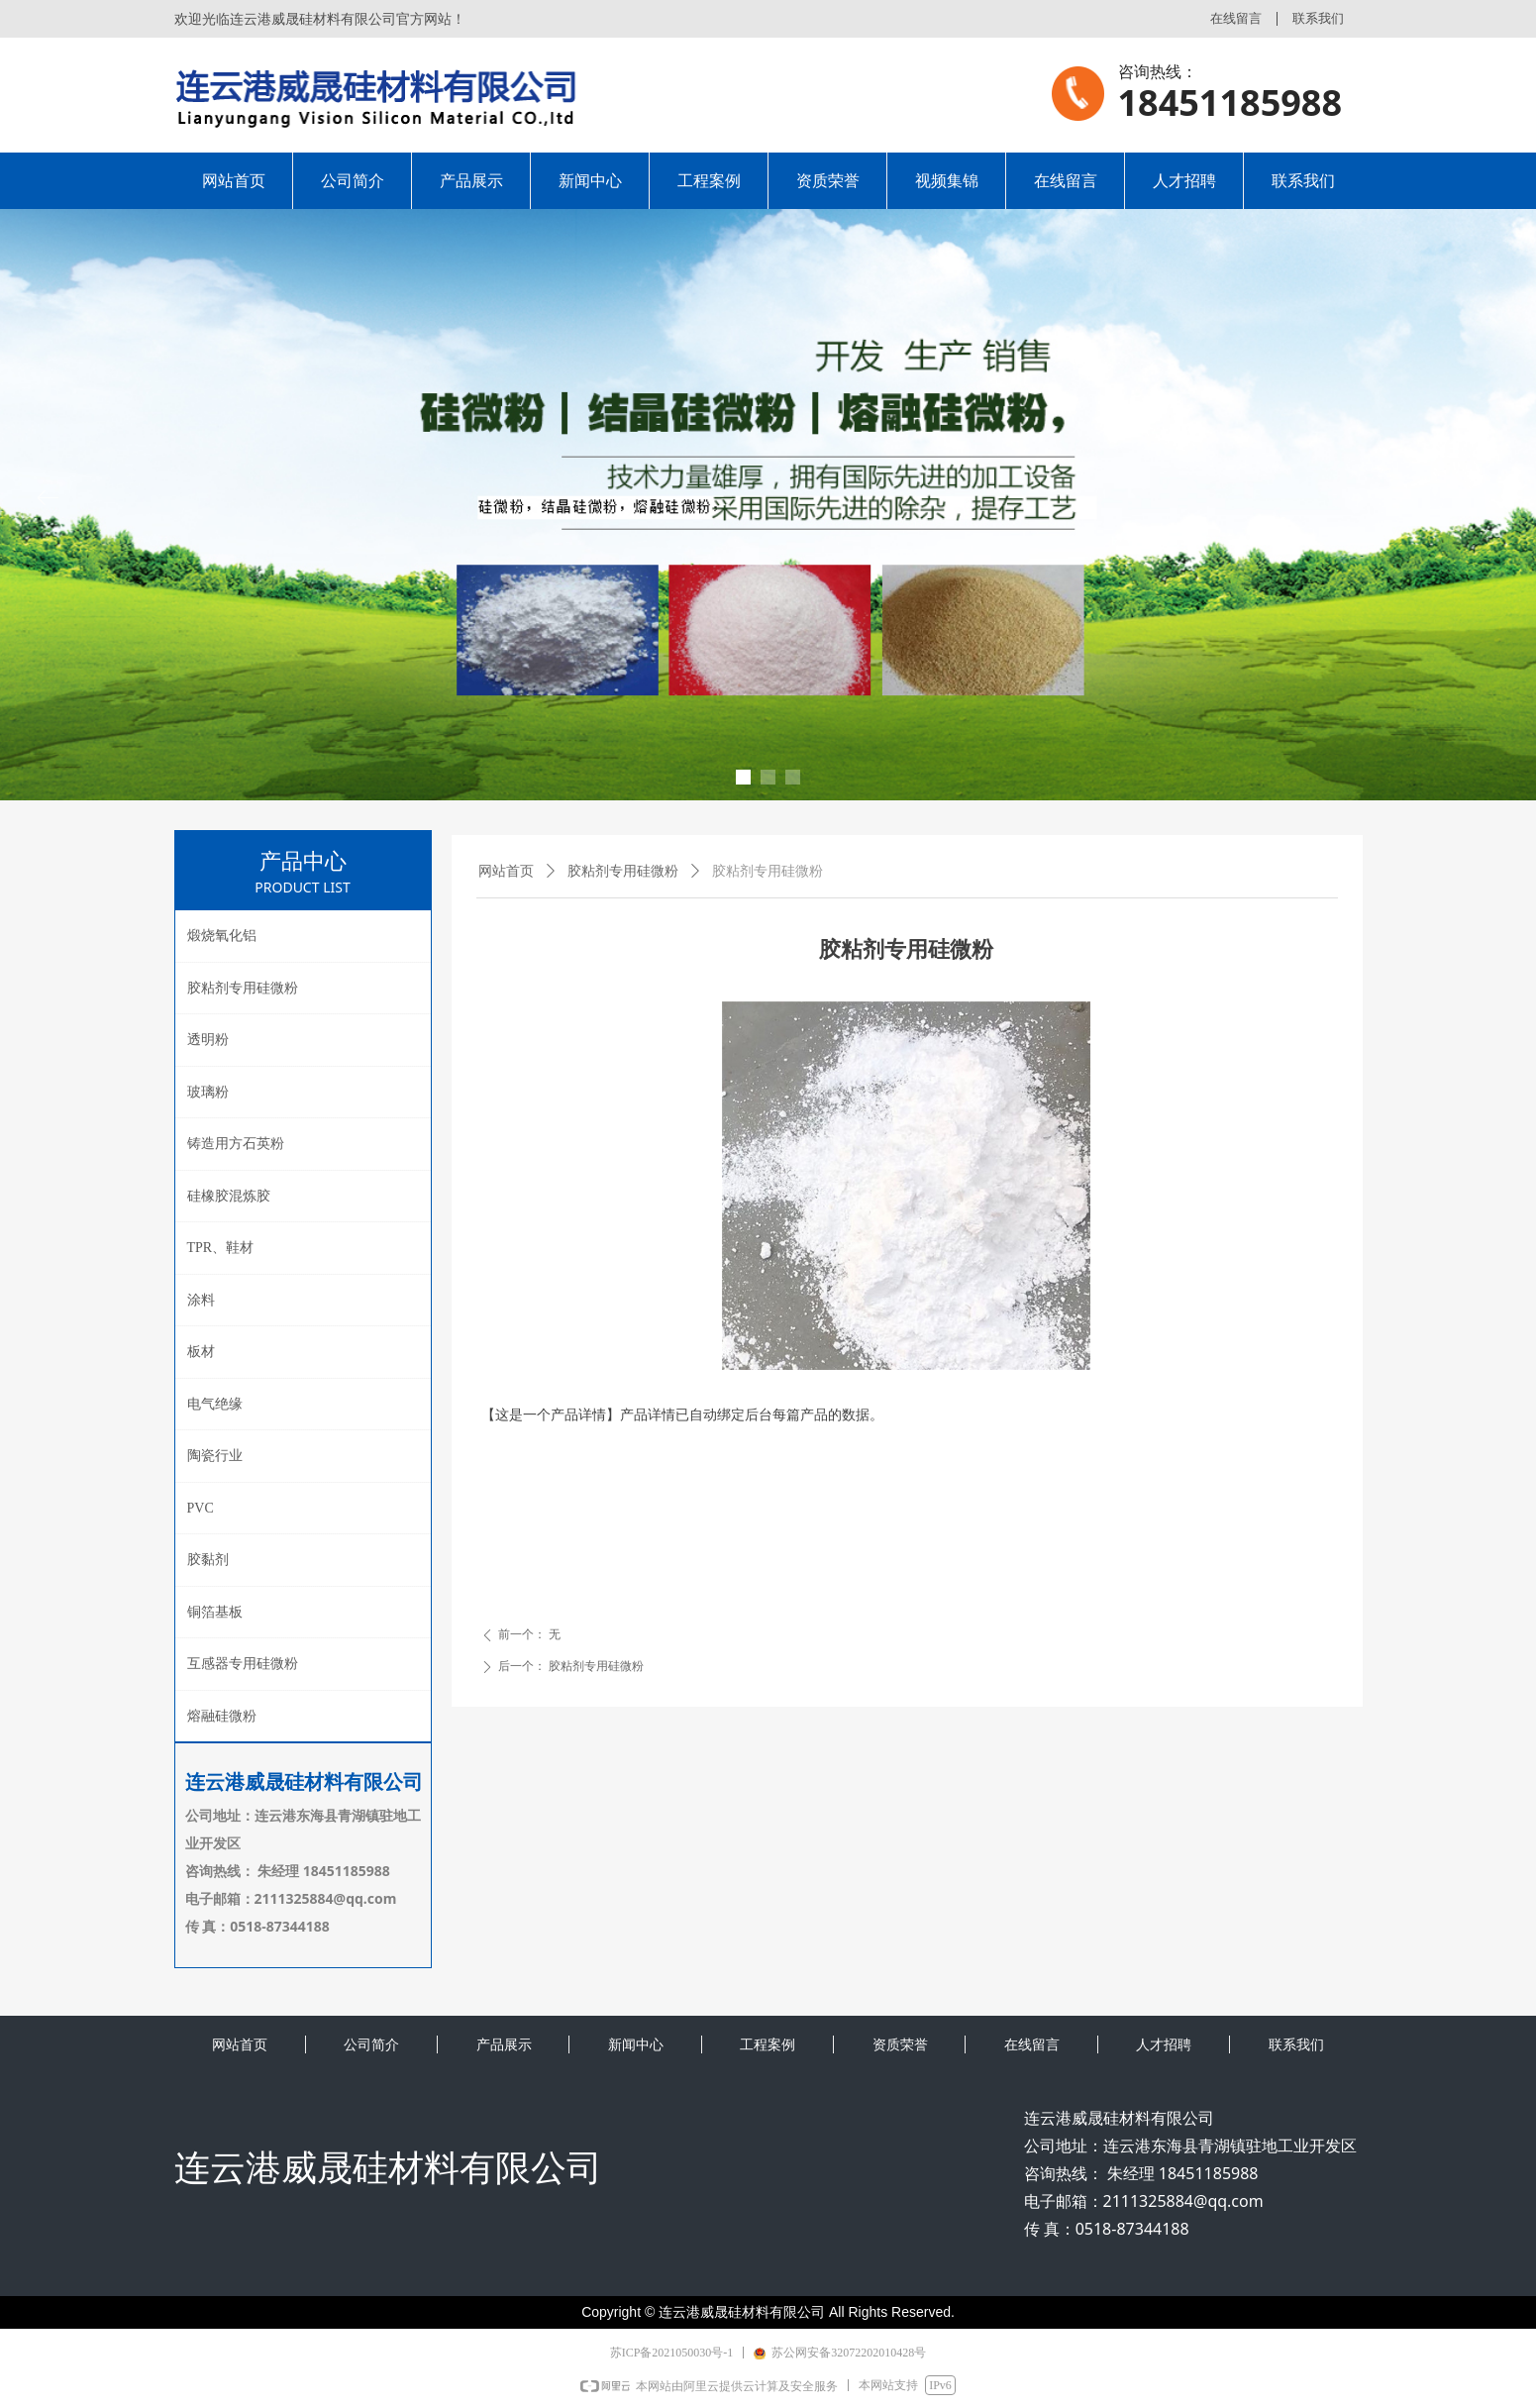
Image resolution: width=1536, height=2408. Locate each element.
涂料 (201, 1300)
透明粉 (208, 1039)
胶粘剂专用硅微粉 (622, 871)
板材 (201, 1351)
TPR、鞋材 (221, 1247)
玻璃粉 (208, 1092)
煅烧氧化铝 (221, 935)
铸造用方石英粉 (235, 1143)
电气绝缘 (215, 1404)
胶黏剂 (208, 1559)
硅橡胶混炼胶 (228, 1196)
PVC (200, 1508)
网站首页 (506, 871)
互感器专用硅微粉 (242, 1663)
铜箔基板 (215, 1612)
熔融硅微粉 (221, 1716)
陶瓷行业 (215, 1455)
